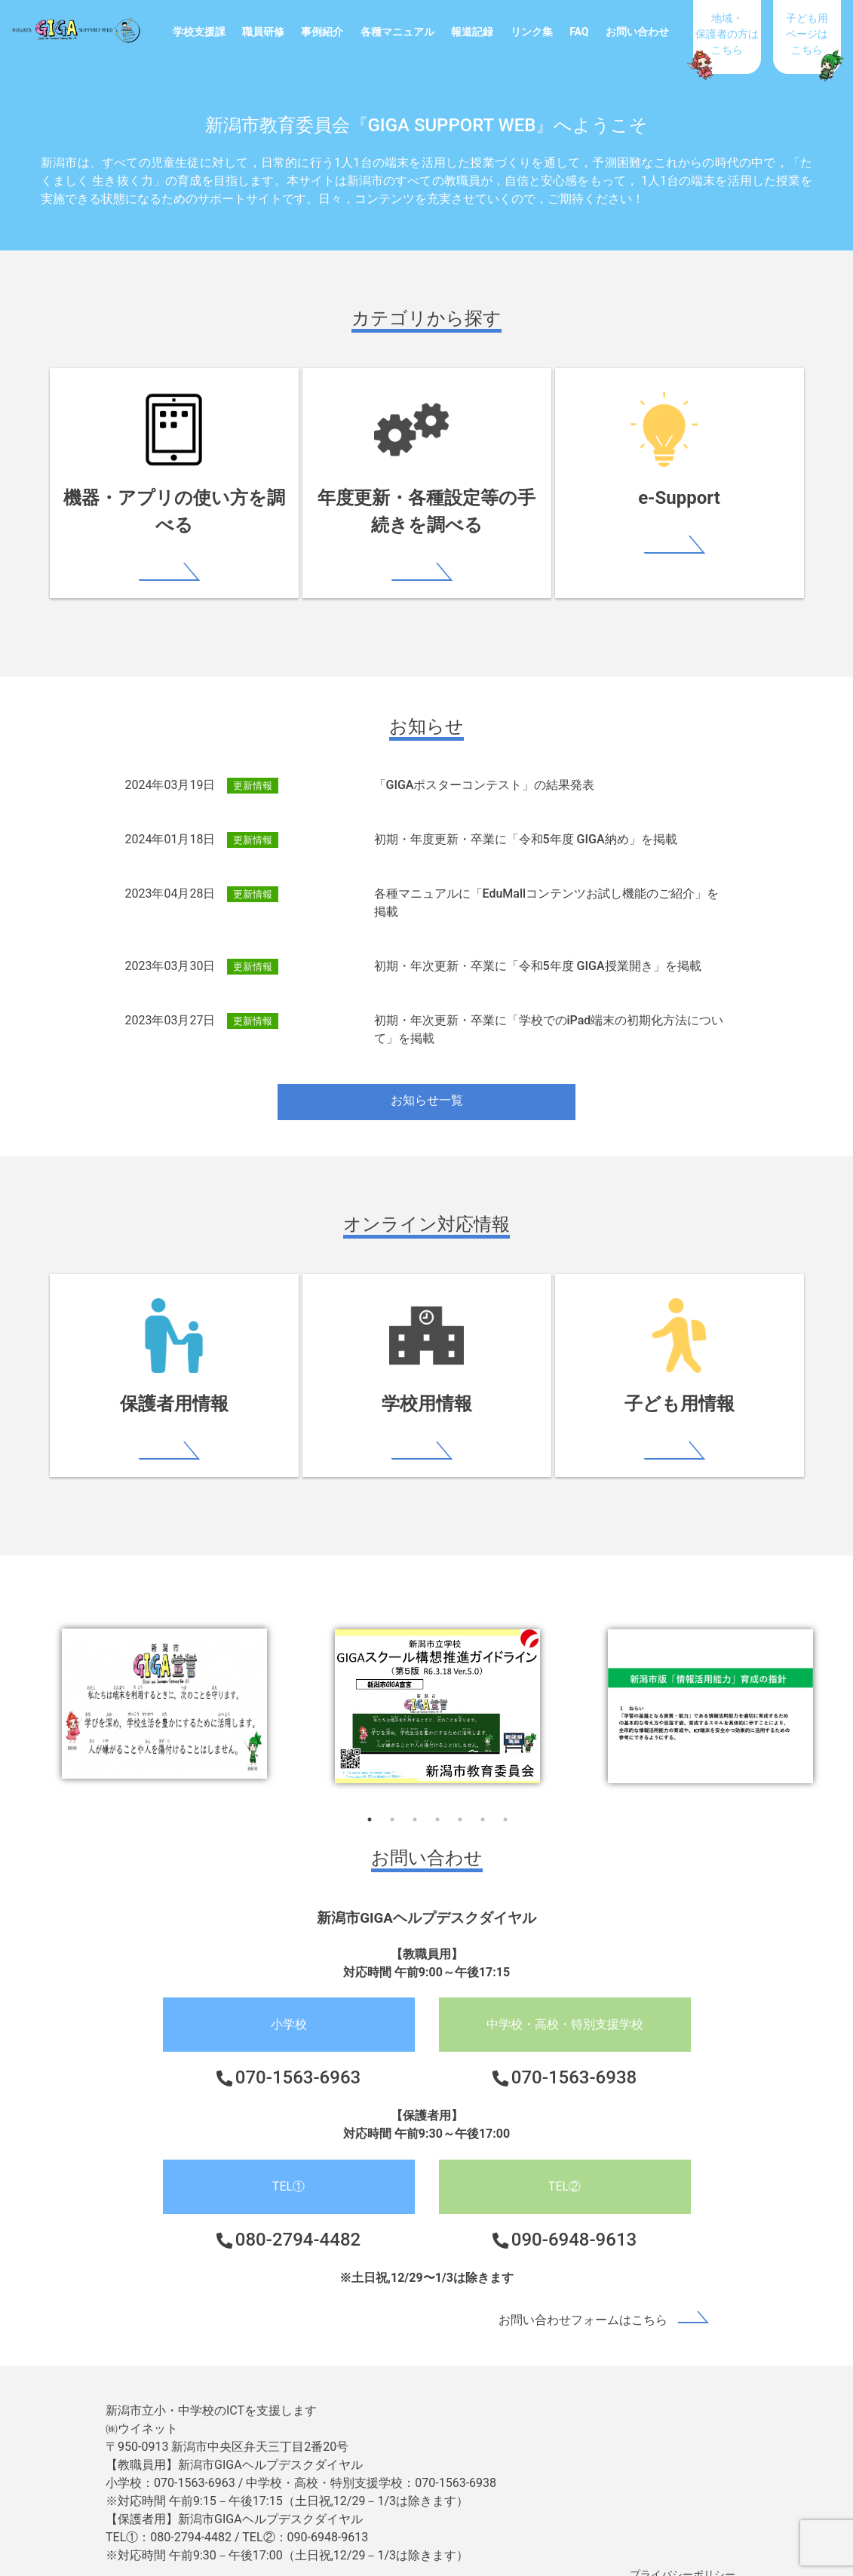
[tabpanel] (437, 1681)
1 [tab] (369, 1794)
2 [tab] (392, 1794)
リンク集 (532, 32)
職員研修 (263, 32)
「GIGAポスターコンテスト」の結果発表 (484, 761)
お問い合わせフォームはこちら (583, 2295)
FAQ (578, 32)
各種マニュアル (397, 32)
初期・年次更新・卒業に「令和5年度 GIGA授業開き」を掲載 (537, 942)
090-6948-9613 (574, 2214)
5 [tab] (460, 1794)
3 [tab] (414, 1794)
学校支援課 (199, 32)
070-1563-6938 (574, 2052)
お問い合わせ (637, 32)
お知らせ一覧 (427, 1076)
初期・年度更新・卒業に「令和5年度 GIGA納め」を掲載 (525, 815)
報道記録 (472, 32)
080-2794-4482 (298, 2214)
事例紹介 (322, 32)
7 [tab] (505, 1794)
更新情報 (252, 761)
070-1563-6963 (298, 2052)
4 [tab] (437, 1794)
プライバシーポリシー (682, 2550)
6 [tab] (482, 1794)
